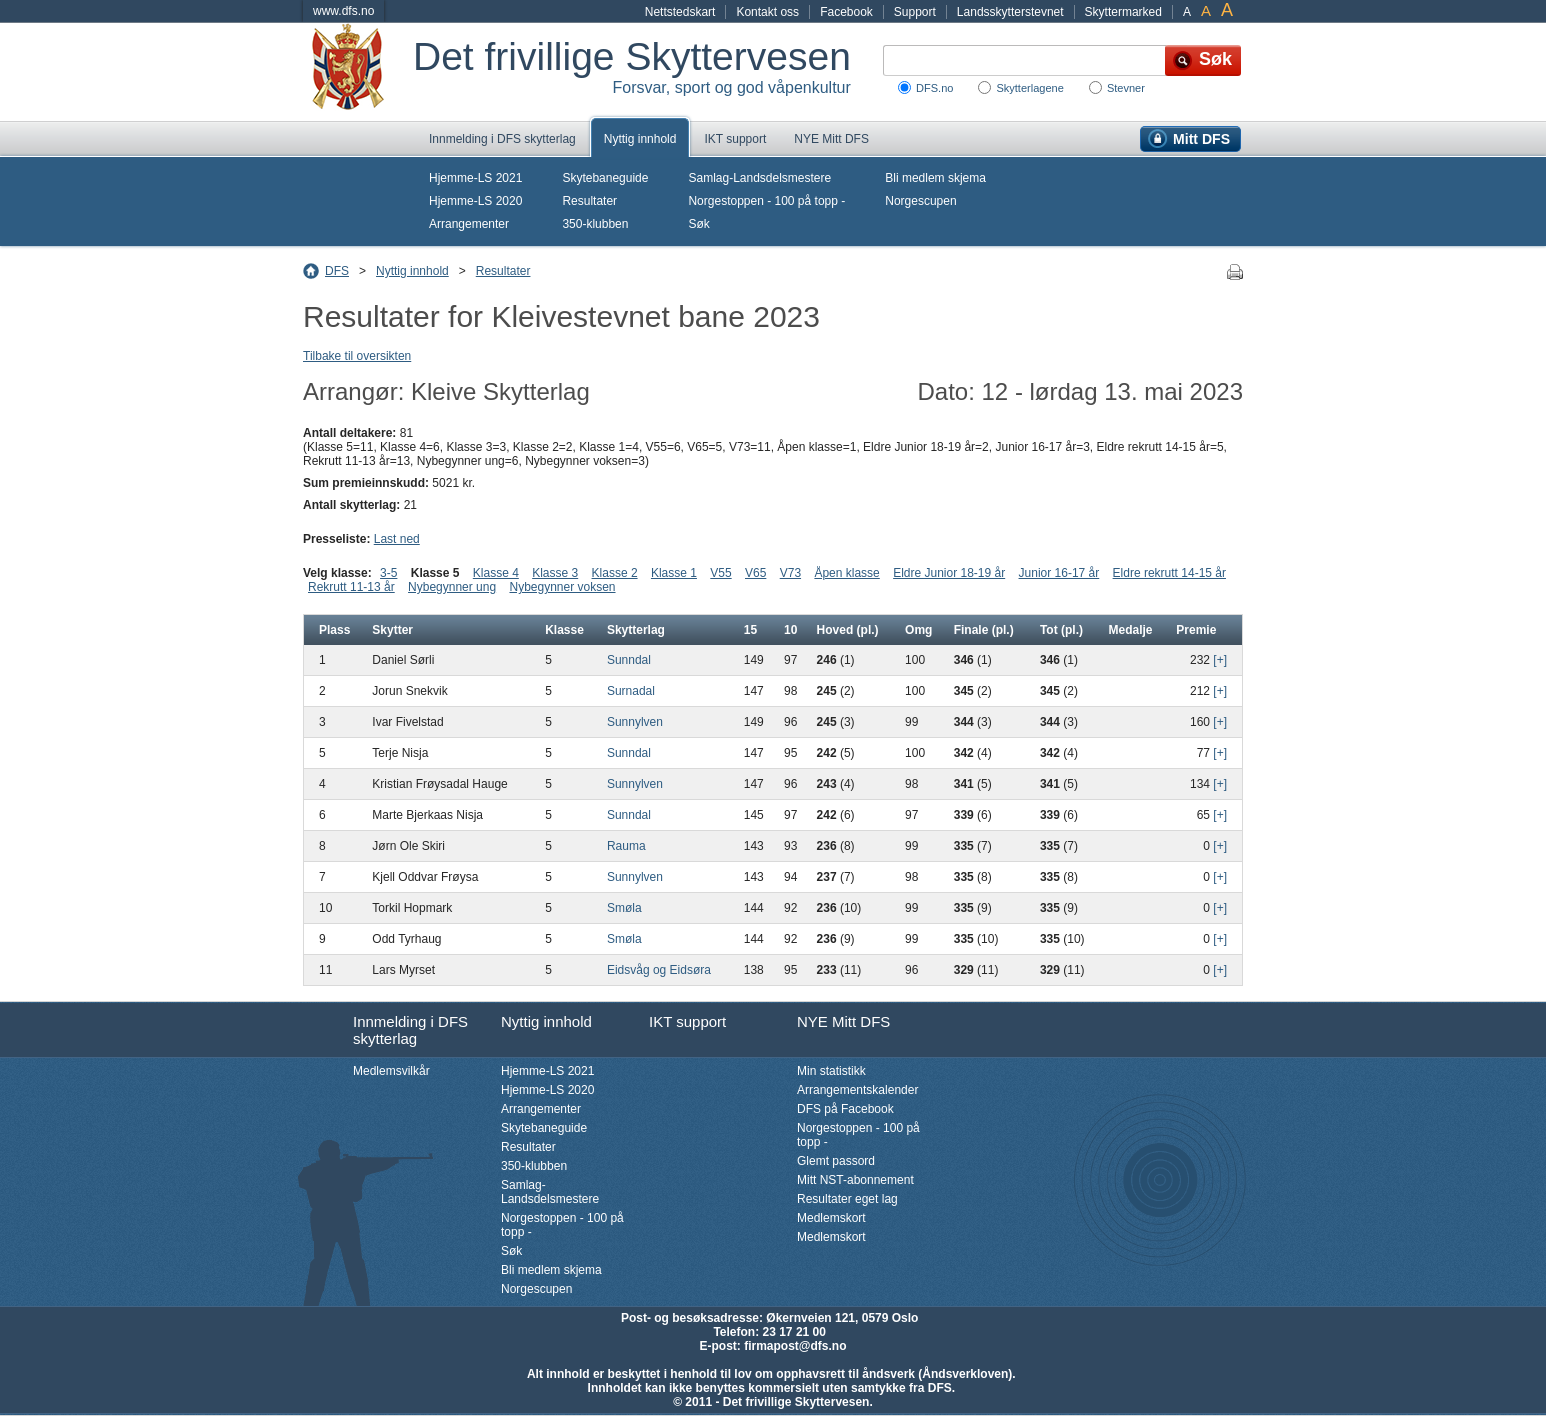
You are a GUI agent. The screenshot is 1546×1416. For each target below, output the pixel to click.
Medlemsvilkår (391, 1071)
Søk (698, 224)
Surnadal (631, 691)
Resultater (589, 201)
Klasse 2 (615, 573)
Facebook (846, 12)
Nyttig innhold (640, 139)
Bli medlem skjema (935, 178)
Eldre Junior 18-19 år (949, 573)
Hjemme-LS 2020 (475, 201)
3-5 (388, 573)
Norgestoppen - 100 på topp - (766, 201)
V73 (790, 573)
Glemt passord (836, 1161)
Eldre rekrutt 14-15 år (1169, 573)
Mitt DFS (1201, 139)
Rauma (626, 846)
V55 (720, 573)
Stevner (1126, 88)
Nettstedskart (680, 12)
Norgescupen (920, 201)
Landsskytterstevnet (1010, 12)
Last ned (397, 539)
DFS (337, 271)
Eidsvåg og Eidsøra (659, 970)
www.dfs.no (343, 11)
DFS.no (934, 88)
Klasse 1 (674, 573)
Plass (334, 630)
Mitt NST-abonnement (855, 1180)
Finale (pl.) (984, 630)
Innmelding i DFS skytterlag (502, 139)
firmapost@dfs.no (795, 1346)
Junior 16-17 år (1059, 573)
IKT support (735, 139)
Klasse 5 (435, 573)
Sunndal (629, 660)
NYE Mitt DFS (831, 139)
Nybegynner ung (452, 587)
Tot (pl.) (1061, 630)
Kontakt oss (767, 12)
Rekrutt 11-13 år (351, 587)
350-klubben (595, 224)
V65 (755, 573)
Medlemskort (831, 1218)
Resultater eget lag (847, 1199)
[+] (1220, 660)
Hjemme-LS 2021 (475, 178)
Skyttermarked (1123, 12)
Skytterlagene (1029, 88)
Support (915, 12)
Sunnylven (635, 722)
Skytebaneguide (605, 178)
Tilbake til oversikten (357, 356)
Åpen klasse (846, 573)
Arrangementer (469, 224)
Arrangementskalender (857, 1090)
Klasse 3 (555, 573)
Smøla (624, 908)
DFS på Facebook (845, 1109)
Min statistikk (831, 1071)
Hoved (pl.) (848, 630)
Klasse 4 (496, 573)
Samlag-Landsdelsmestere (759, 178)
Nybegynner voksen (562, 587)
